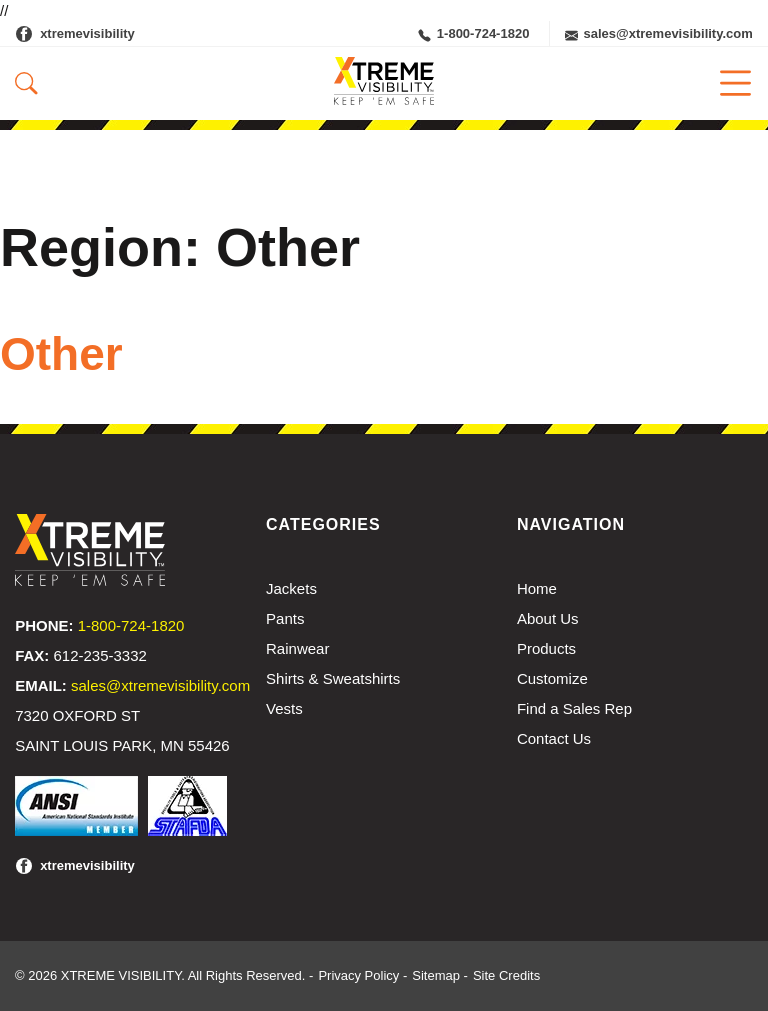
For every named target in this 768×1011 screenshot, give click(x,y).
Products (546, 648)
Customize (552, 678)
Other (61, 354)
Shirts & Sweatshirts (333, 678)
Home (537, 588)
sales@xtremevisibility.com (659, 34)
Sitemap (436, 975)
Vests (284, 708)
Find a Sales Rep (574, 708)
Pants (285, 618)
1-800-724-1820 (474, 34)
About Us (548, 618)
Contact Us (554, 738)
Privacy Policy (358, 975)
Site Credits (506, 975)
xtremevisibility (87, 33)
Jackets (291, 588)
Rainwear (297, 648)
